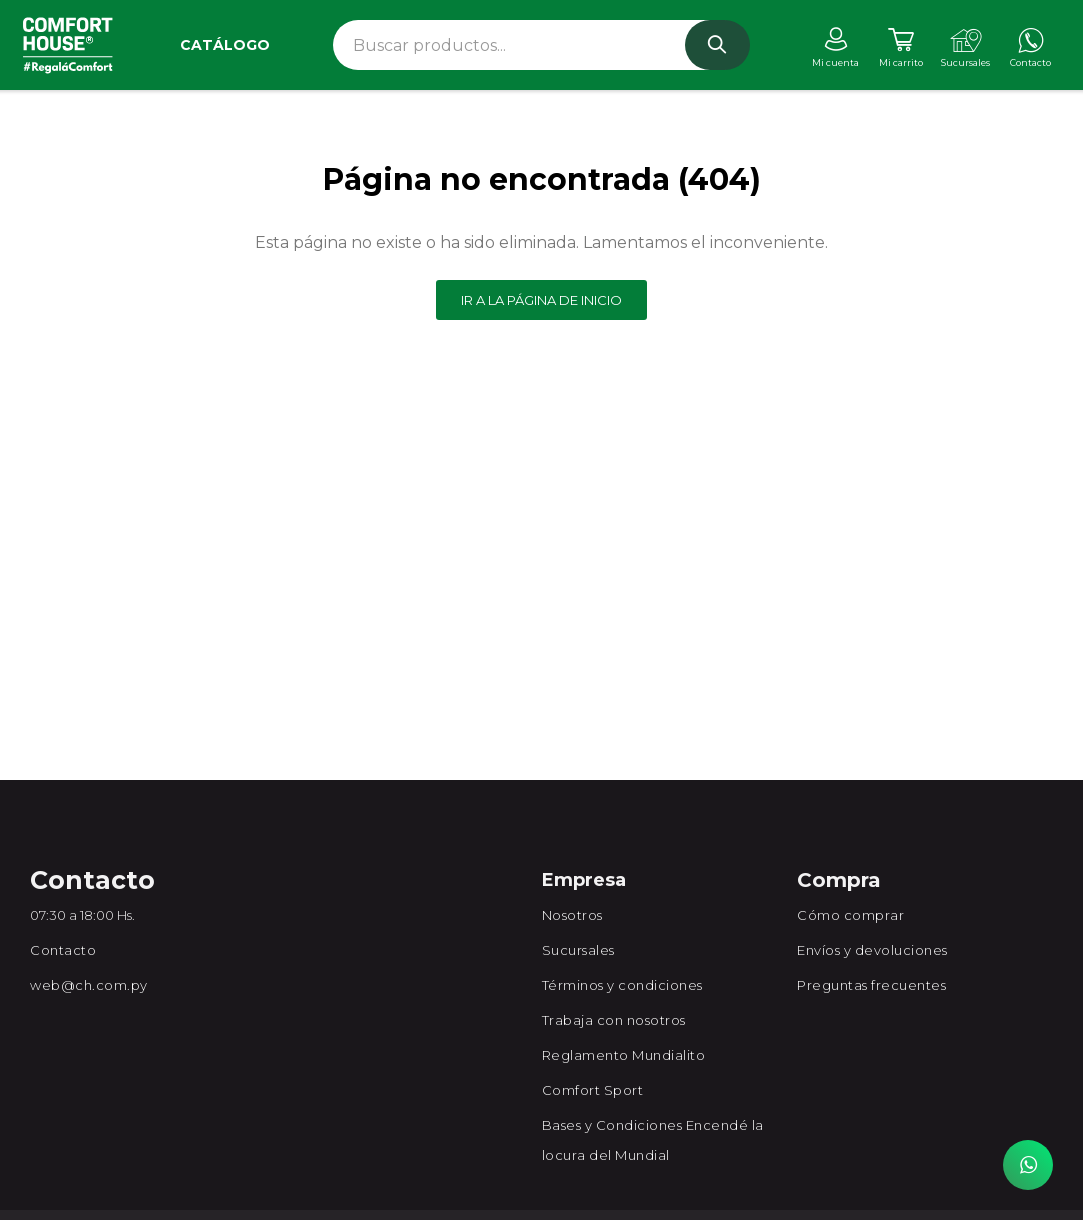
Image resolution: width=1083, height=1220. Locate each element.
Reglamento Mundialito (624, 1055)
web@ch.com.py (89, 985)
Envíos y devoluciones (872, 950)
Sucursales (578, 950)
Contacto (63, 950)
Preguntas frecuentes (871, 985)
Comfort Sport (593, 1090)
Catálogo (225, 45)
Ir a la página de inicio (541, 300)
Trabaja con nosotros (614, 1020)
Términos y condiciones (622, 985)
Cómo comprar (850, 915)
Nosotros (572, 915)
